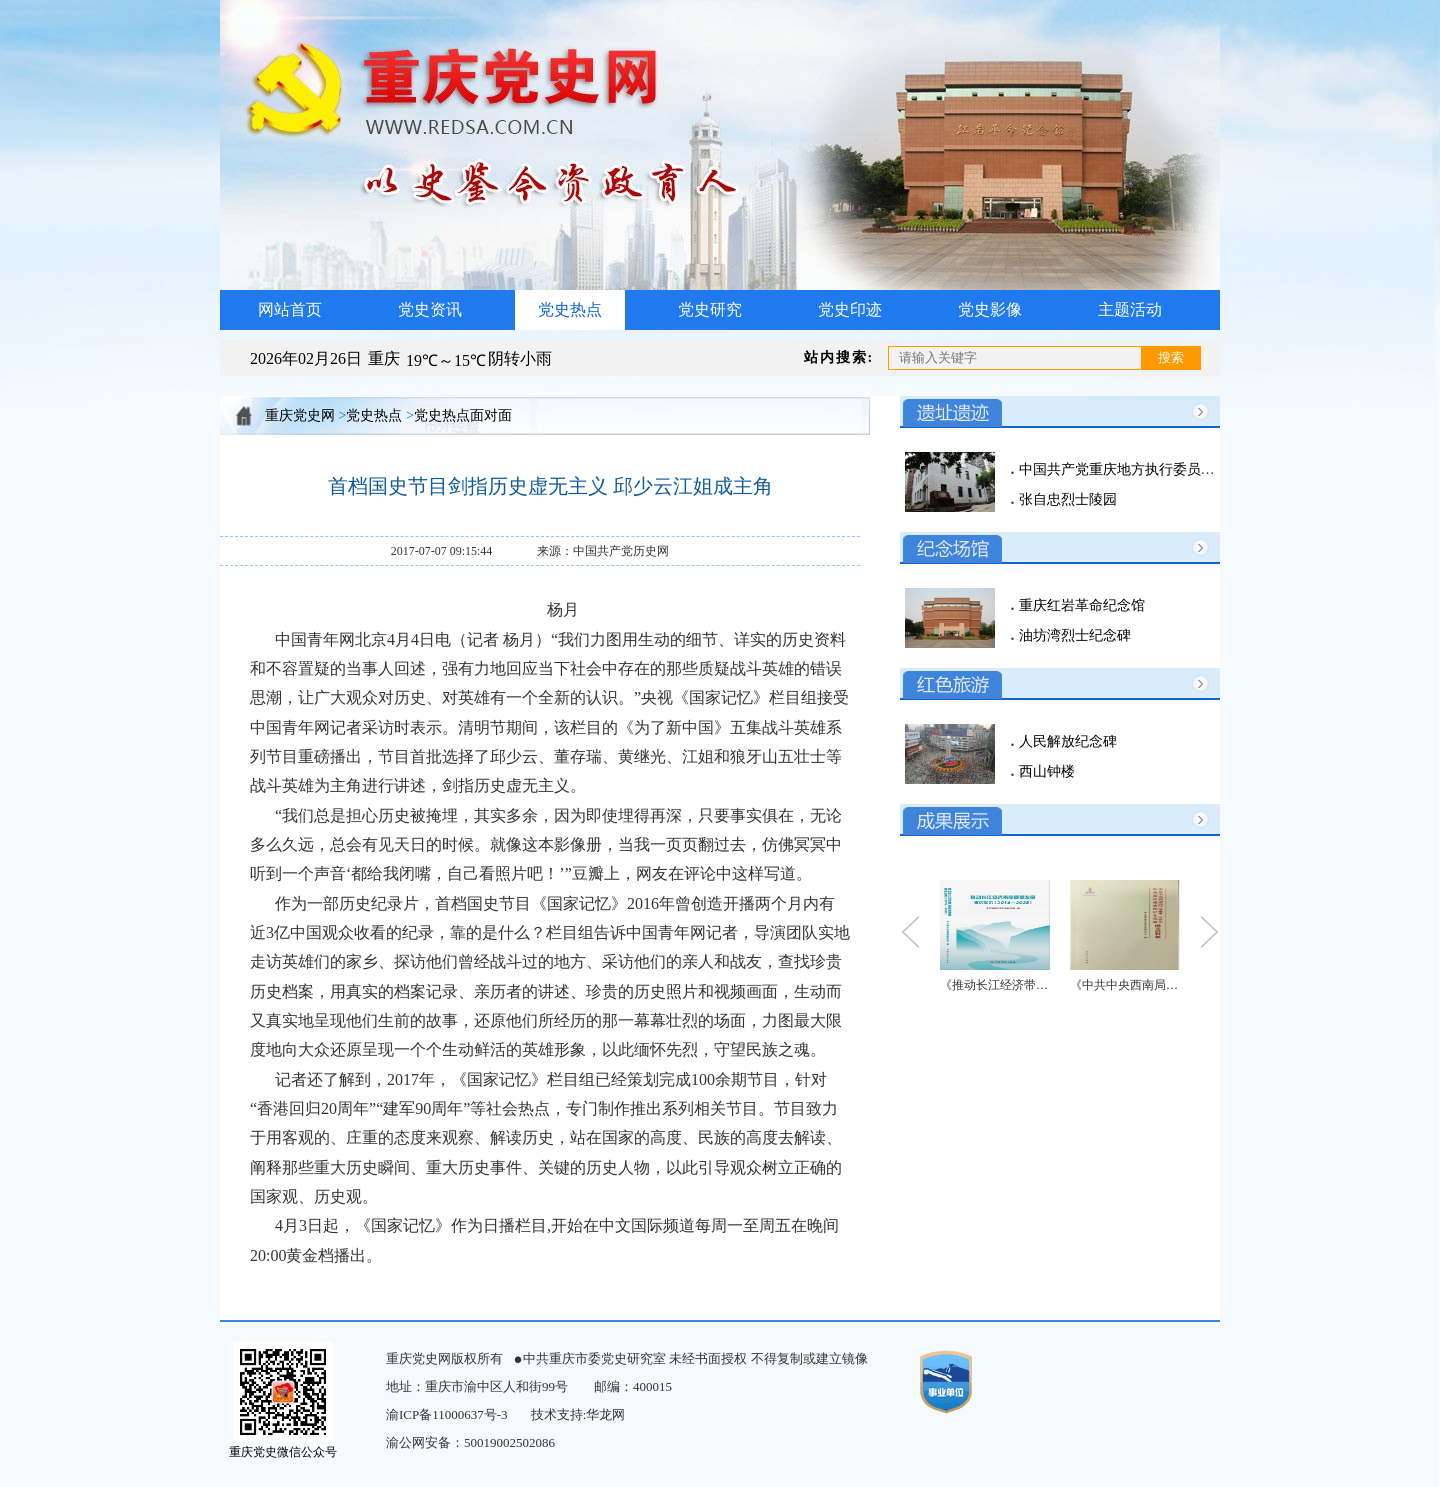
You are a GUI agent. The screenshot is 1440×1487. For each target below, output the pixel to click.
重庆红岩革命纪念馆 (1080, 605)
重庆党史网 (300, 415)
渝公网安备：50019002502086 (470, 1442)
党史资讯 (430, 309)
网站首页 (290, 309)
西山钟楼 (1045, 771)
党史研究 (710, 309)
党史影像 (990, 309)
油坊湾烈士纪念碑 (1073, 635)
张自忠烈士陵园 (1066, 499)
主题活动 (1130, 309)
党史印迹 (850, 309)
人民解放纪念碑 (1066, 741)
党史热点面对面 (463, 415)
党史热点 (570, 309)
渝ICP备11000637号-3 (447, 1414)
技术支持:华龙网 (578, 1414)
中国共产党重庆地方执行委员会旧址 (1129, 469)
